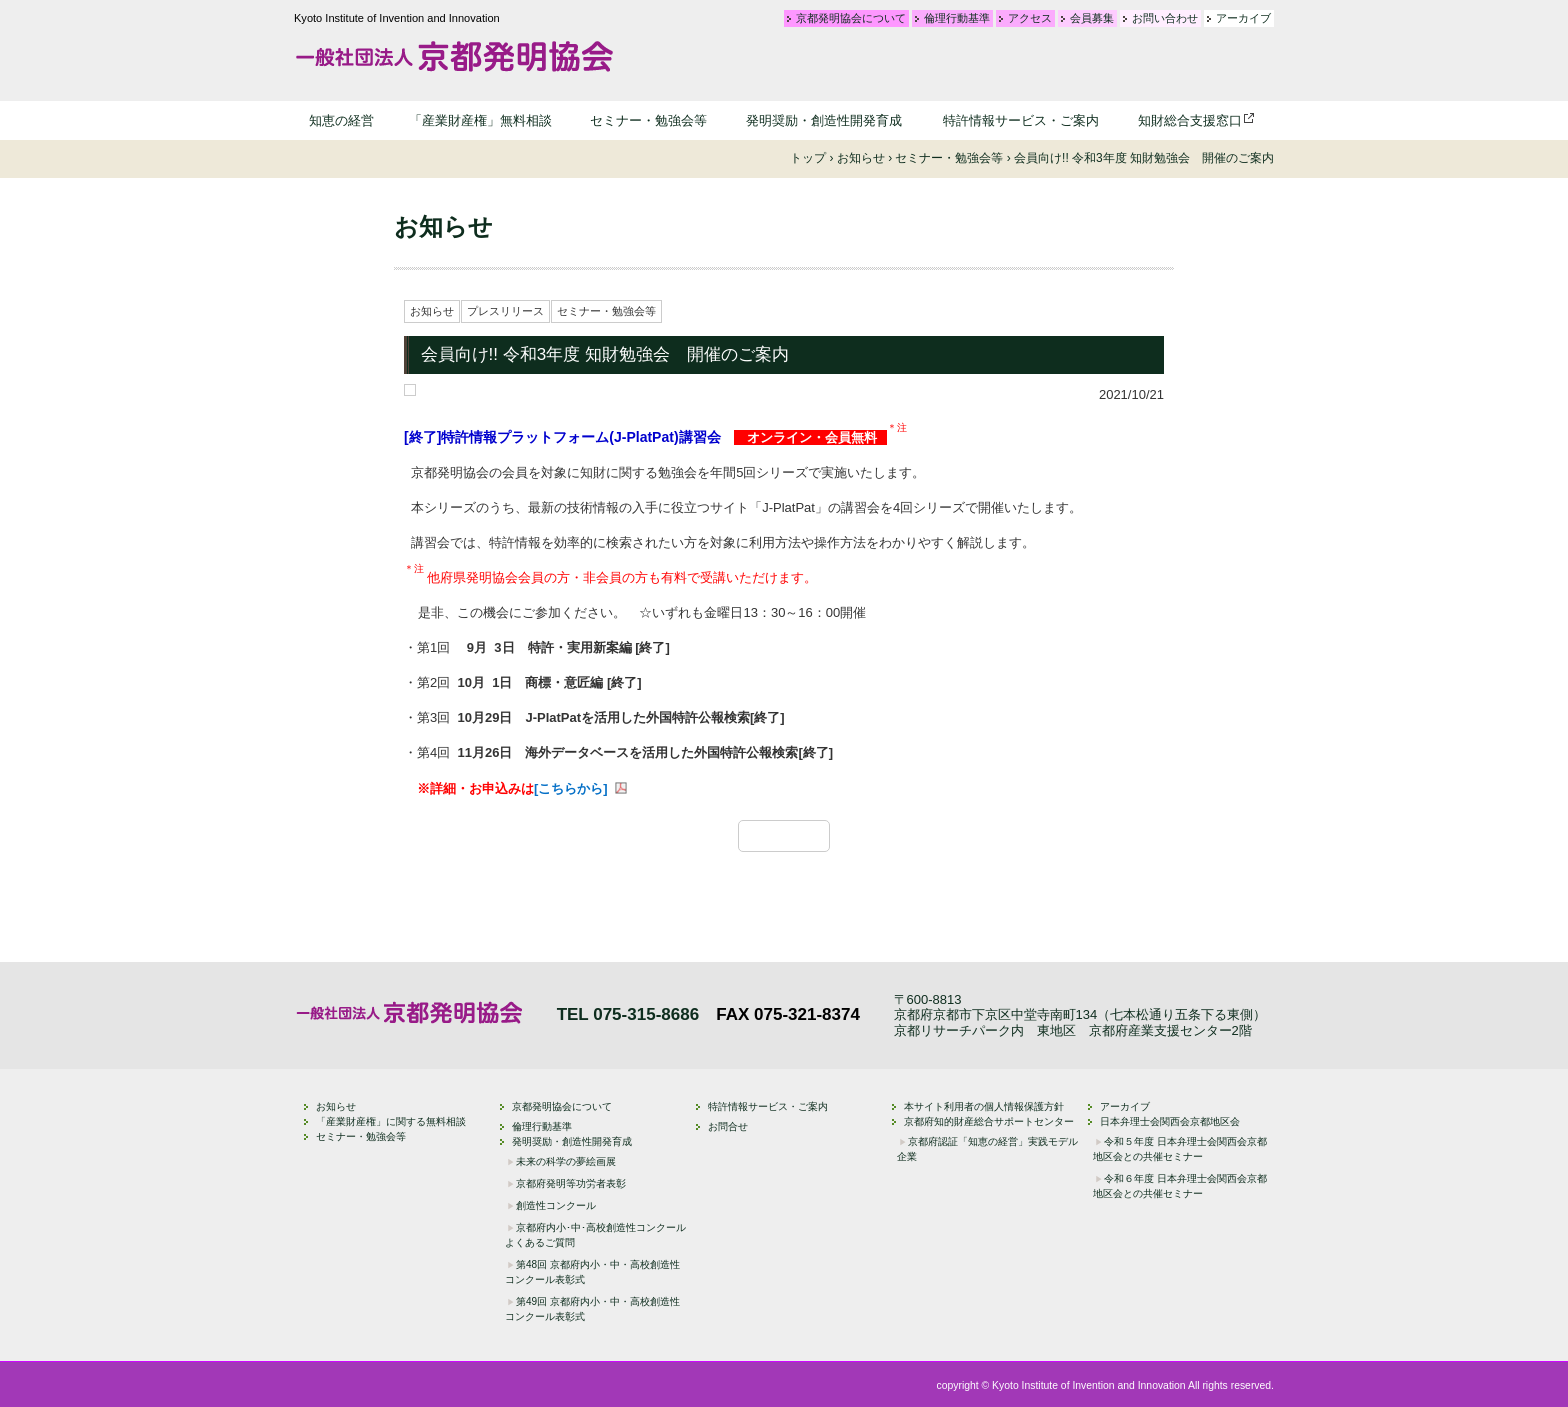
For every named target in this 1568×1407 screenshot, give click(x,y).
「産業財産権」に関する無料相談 (391, 1121)
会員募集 (1092, 18)
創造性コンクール (556, 1205)
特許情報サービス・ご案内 (1021, 120)
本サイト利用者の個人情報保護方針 (984, 1106)
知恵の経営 (341, 120)
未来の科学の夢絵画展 (566, 1161)
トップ (808, 158)
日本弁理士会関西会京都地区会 (1170, 1121)
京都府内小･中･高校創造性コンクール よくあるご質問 (595, 1235)
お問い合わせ (1165, 18)
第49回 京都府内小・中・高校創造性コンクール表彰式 (592, 1309)
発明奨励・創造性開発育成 (824, 120)
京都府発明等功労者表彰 (571, 1183)
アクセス (1030, 18)
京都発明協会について (851, 18)
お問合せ (728, 1126)
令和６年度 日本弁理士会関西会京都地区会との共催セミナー (1180, 1186)
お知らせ (432, 311)
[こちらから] (571, 788)
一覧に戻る (794, 835)
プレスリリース (505, 311)
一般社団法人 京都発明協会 (454, 56)
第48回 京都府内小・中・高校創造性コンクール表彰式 (592, 1272)
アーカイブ (1243, 18)
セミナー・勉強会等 (648, 120)
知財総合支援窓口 (1190, 120)
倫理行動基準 (957, 18)
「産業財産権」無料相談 (480, 120)
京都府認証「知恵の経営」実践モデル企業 (987, 1149)
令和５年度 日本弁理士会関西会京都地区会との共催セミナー (1180, 1149)
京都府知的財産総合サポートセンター (989, 1121)
